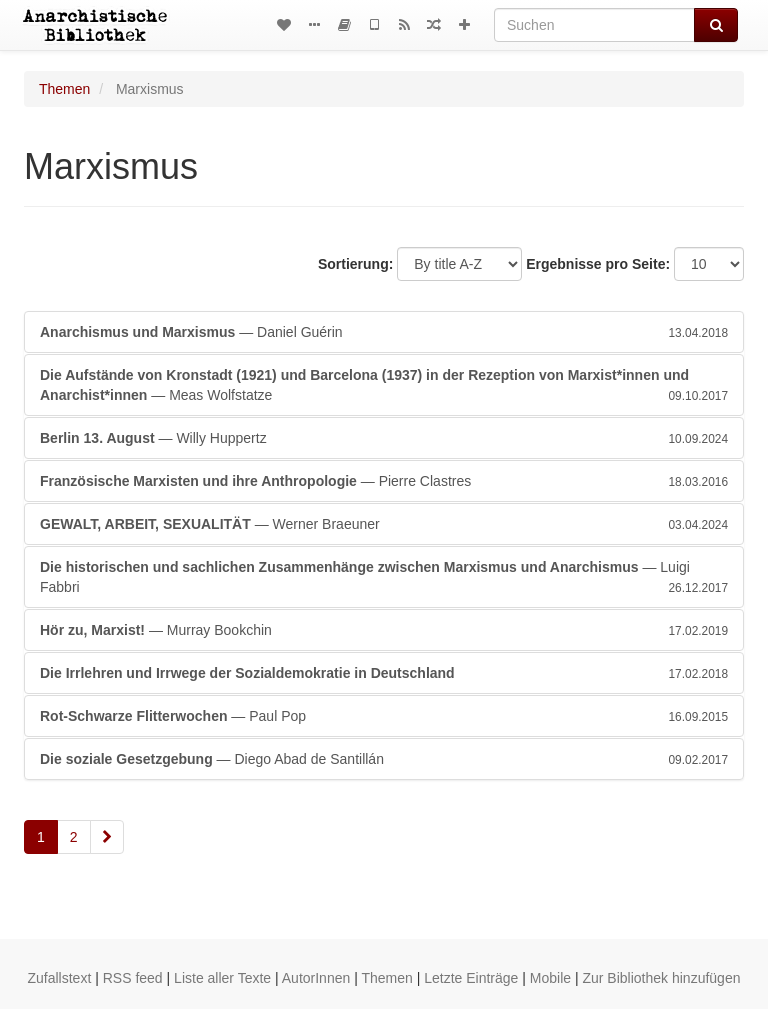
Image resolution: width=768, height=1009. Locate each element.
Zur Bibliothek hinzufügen (661, 978)
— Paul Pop (384, 716)
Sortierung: (355, 264)
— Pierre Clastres (384, 481)
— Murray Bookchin (384, 630)
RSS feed (133, 978)
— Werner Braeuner (384, 524)
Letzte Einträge (471, 978)
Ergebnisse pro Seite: (598, 264)
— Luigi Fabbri (384, 578)
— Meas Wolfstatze (384, 386)
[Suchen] (594, 25)
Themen (64, 89)
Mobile (550, 978)
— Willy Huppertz (384, 438)
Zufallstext (60, 978)
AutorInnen (316, 978)
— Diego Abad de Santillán (384, 759)
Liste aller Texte (222, 978)
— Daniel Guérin (384, 332)
